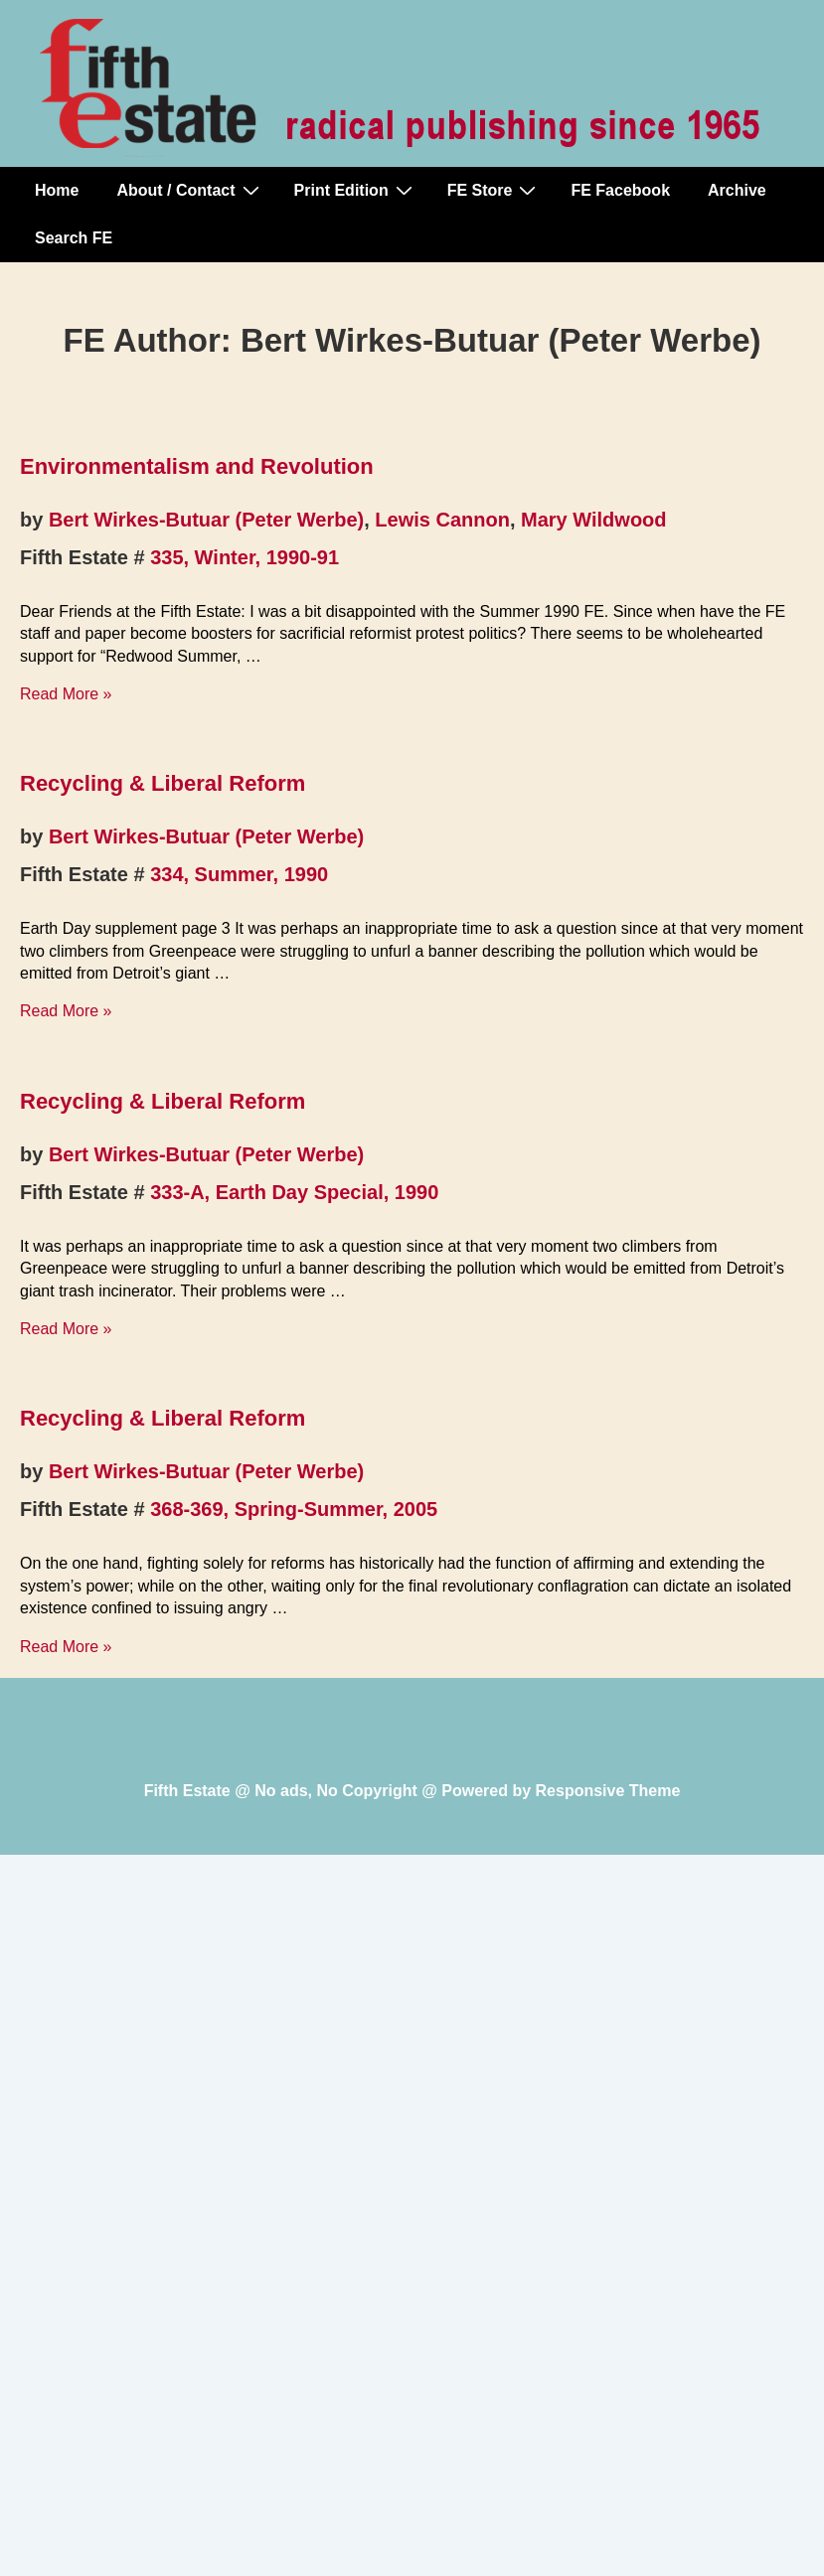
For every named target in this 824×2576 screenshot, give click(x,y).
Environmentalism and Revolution (197, 466)
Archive (737, 190)
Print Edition (355, 190)
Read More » (66, 693)
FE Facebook (620, 190)
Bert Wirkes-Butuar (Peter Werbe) (206, 519)
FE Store (494, 190)
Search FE (73, 237)
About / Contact (189, 190)
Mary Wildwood (593, 519)
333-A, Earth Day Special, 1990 (294, 1192)
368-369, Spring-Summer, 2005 (293, 1509)
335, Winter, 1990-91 (244, 557)
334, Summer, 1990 (239, 874)
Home (57, 190)
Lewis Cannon (442, 519)
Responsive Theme (608, 1790)
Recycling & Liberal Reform (162, 783)
